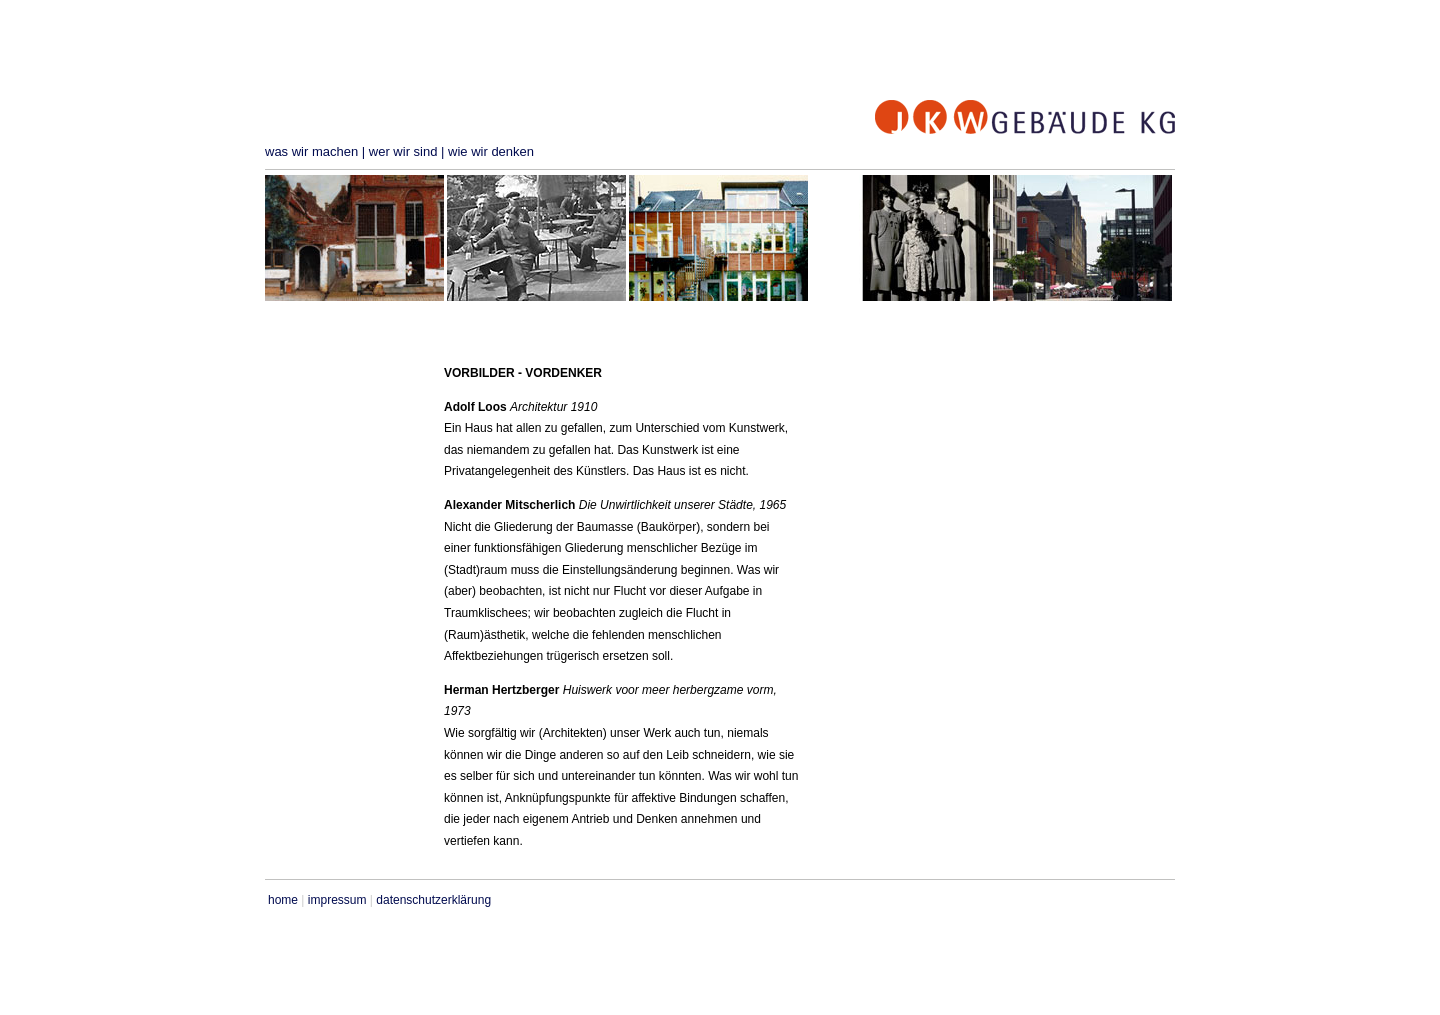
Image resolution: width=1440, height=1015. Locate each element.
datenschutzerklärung (433, 900)
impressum (337, 900)
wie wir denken (491, 151)
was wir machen (311, 151)
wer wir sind (403, 151)
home (283, 900)
